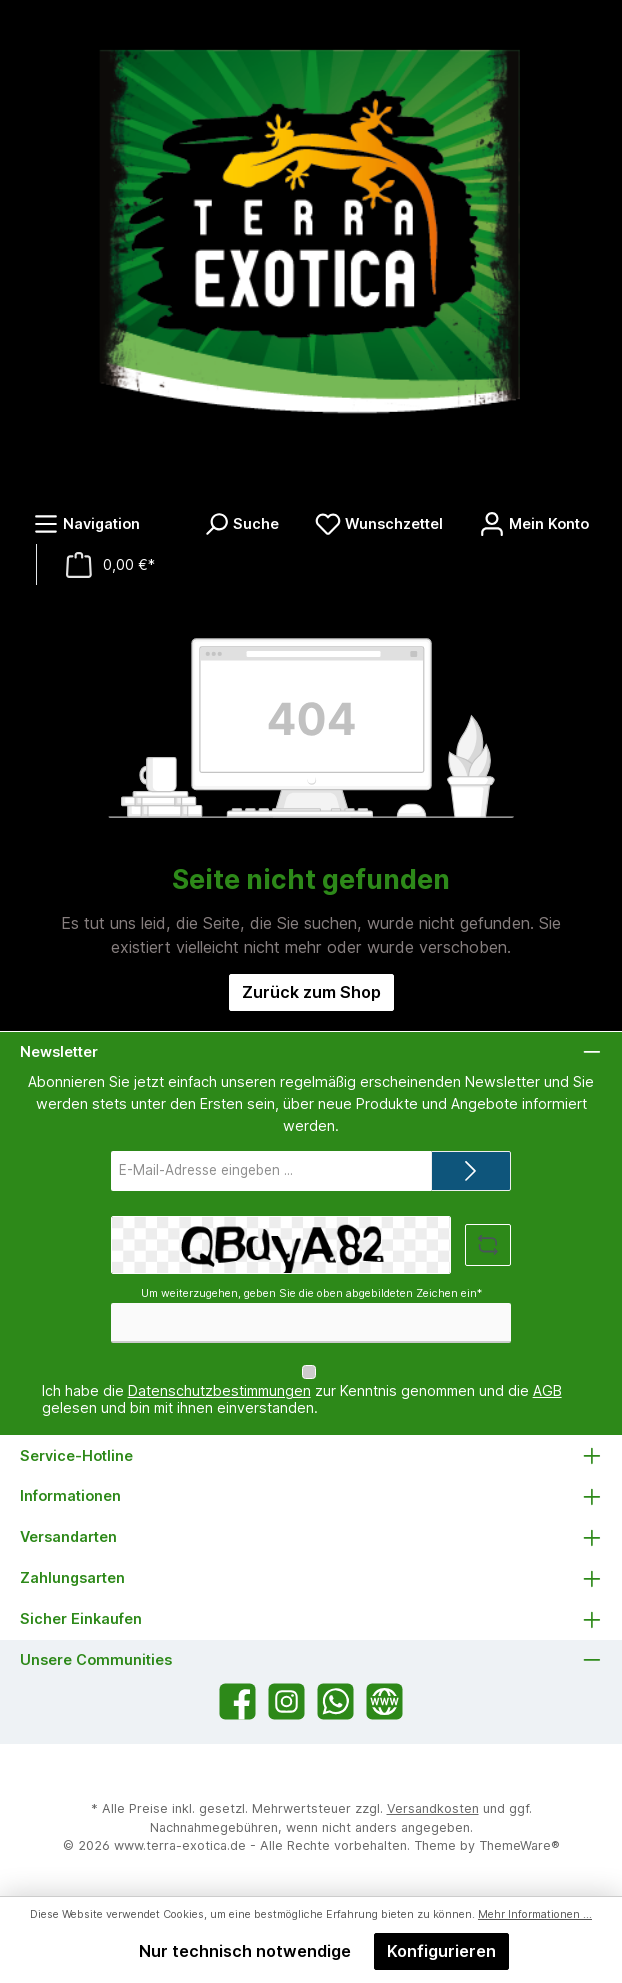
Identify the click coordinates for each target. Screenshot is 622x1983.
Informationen (70, 1495)
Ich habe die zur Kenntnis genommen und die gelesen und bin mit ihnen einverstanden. (302, 1399)
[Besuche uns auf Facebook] (237, 1701)
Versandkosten (433, 1808)
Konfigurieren (441, 1951)
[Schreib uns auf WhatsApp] (335, 1701)
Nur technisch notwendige (245, 1951)
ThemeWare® (519, 1845)
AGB (547, 1390)
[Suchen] (241, 523)
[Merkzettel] (379, 523)
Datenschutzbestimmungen (219, 1390)
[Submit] (471, 1171)
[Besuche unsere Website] (384, 1701)
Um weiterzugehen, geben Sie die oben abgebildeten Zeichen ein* (311, 1293)
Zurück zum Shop (311, 992)
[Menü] (86, 523)
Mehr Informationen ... (535, 1914)
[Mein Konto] (534, 523)
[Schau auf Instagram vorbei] (286, 1701)
